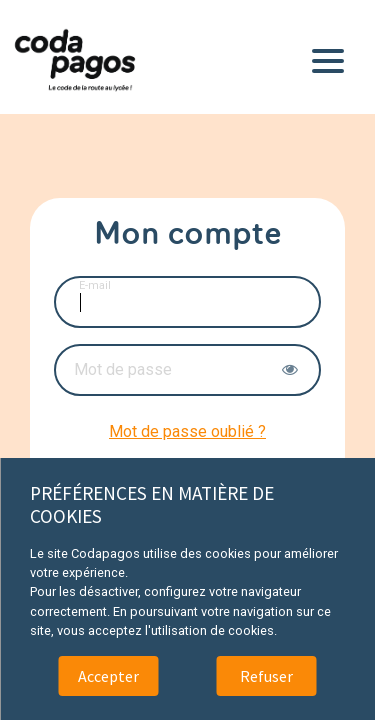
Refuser (266, 676)
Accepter (108, 676)
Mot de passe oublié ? (187, 431)
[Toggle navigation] (332, 57)
